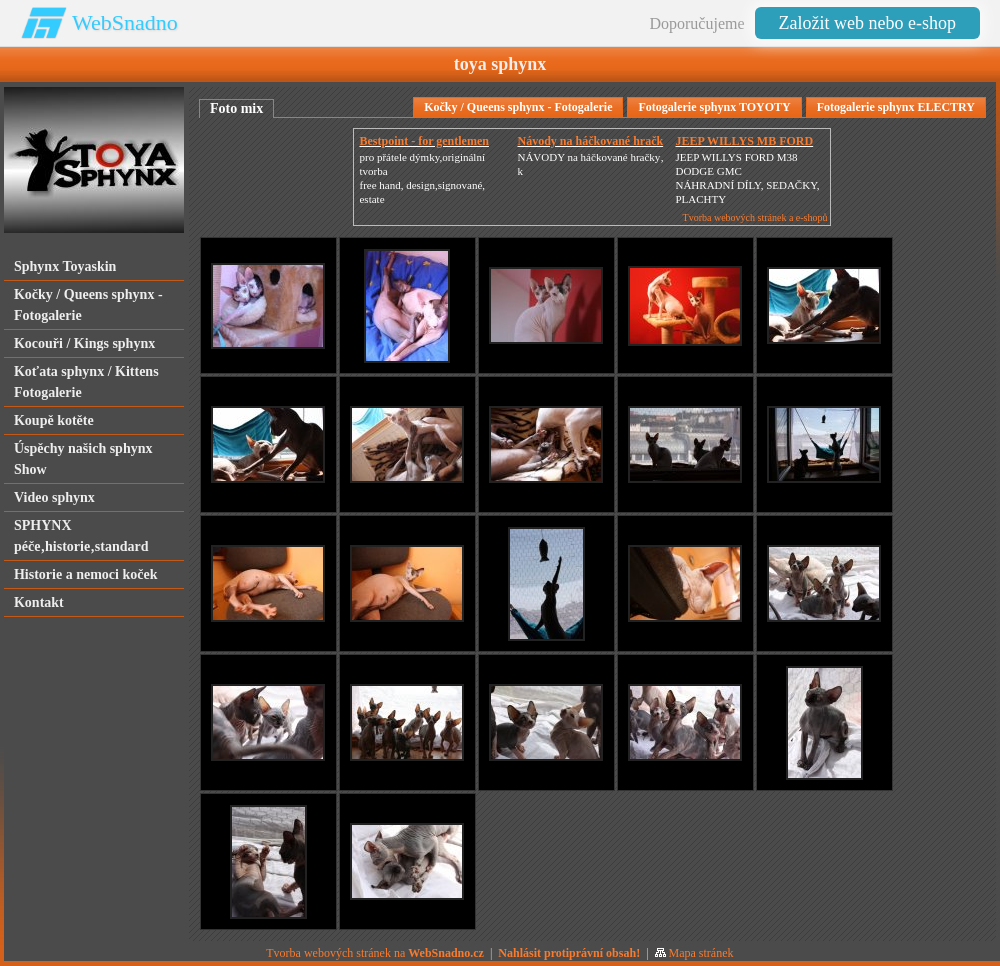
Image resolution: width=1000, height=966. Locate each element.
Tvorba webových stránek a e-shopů (755, 217)
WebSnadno (125, 22)
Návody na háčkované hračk (590, 141)
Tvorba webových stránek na (375, 953)
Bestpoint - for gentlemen (423, 141)
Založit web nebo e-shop (867, 23)
